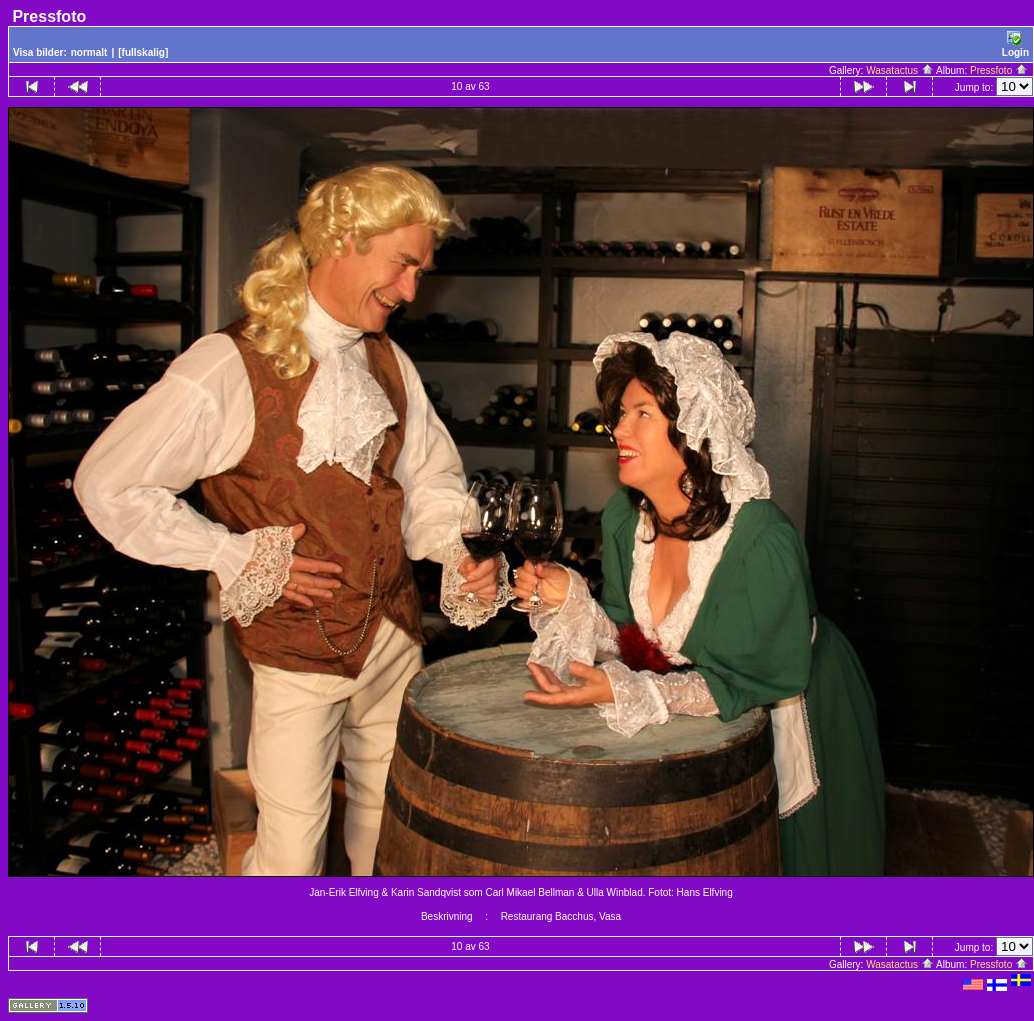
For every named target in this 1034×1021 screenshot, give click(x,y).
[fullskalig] (143, 52)
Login (1015, 44)
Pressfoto (999, 70)
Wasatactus (900, 70)
